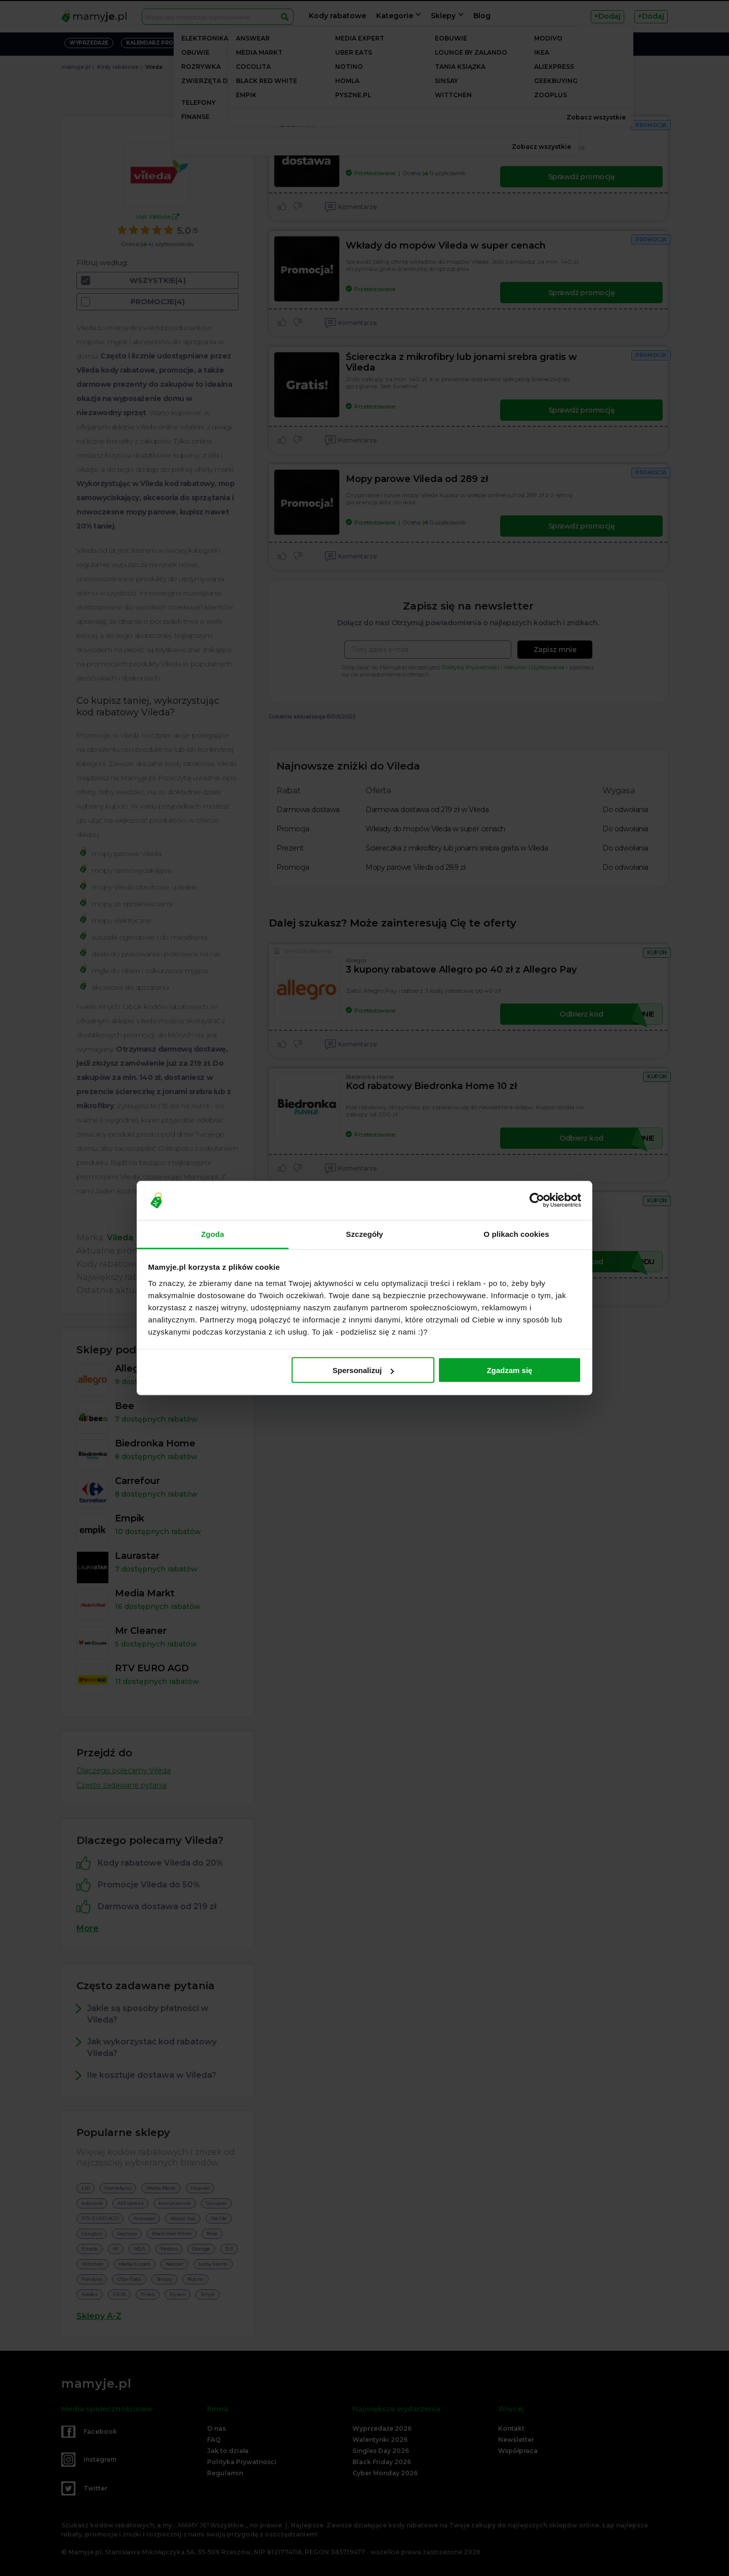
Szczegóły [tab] (364, 1233)
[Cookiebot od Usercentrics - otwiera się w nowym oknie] (537, 1200)
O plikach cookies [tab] (516, 1233)
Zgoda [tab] (212, 1233)
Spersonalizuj (363, 1370)
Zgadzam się (509, 1370)
